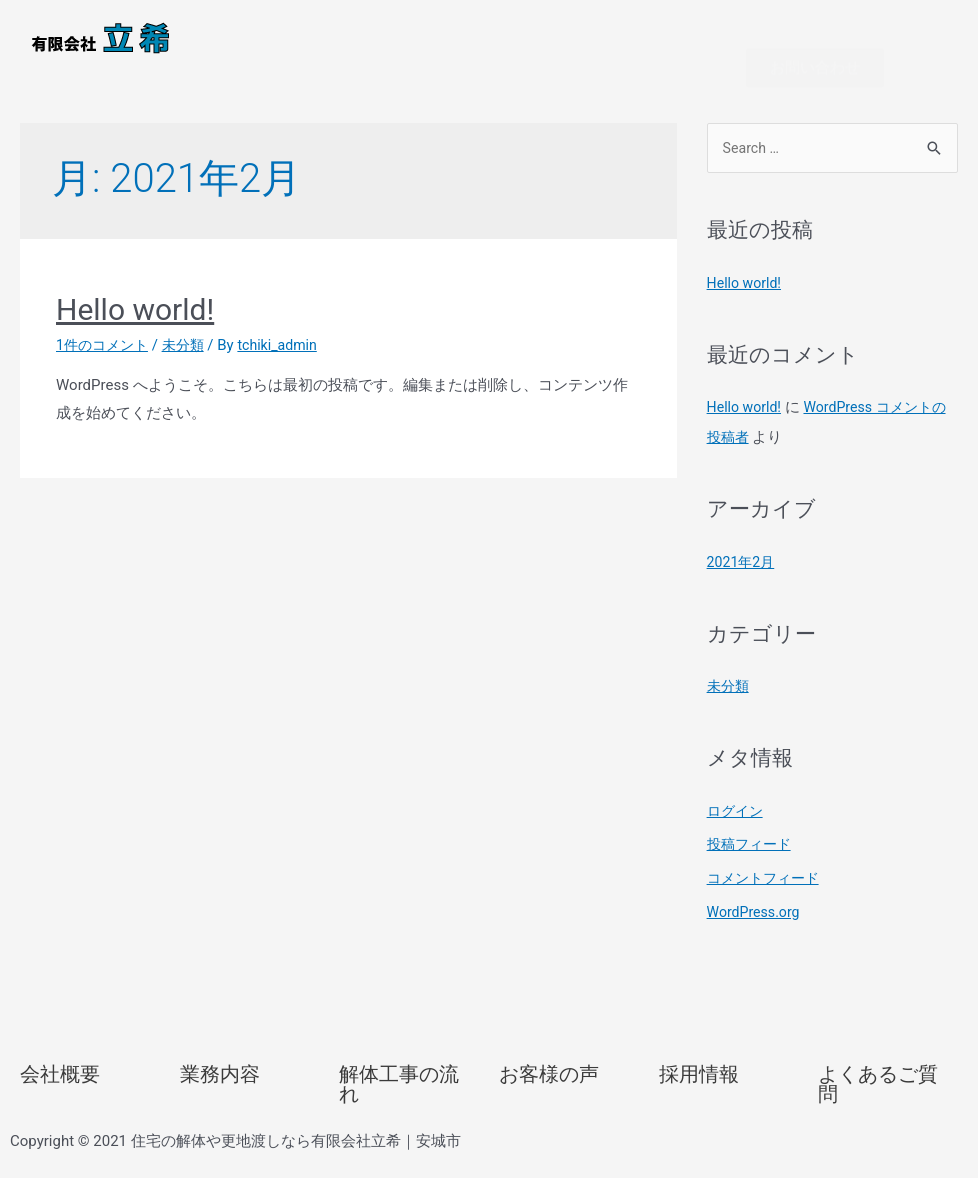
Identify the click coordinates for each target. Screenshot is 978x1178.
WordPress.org (756, 931)
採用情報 (699, 1093)
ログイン (737, 830)
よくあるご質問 (878, 1103)
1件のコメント (105, 362)
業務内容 (220, 1093)
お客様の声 (549, 1093)
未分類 (190, 362)
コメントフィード (767, 897)
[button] (489, 25)
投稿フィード (752, 863)
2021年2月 (743, 581)
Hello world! (135, 326)
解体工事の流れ (399, 1103)
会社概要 (60, 1093)
